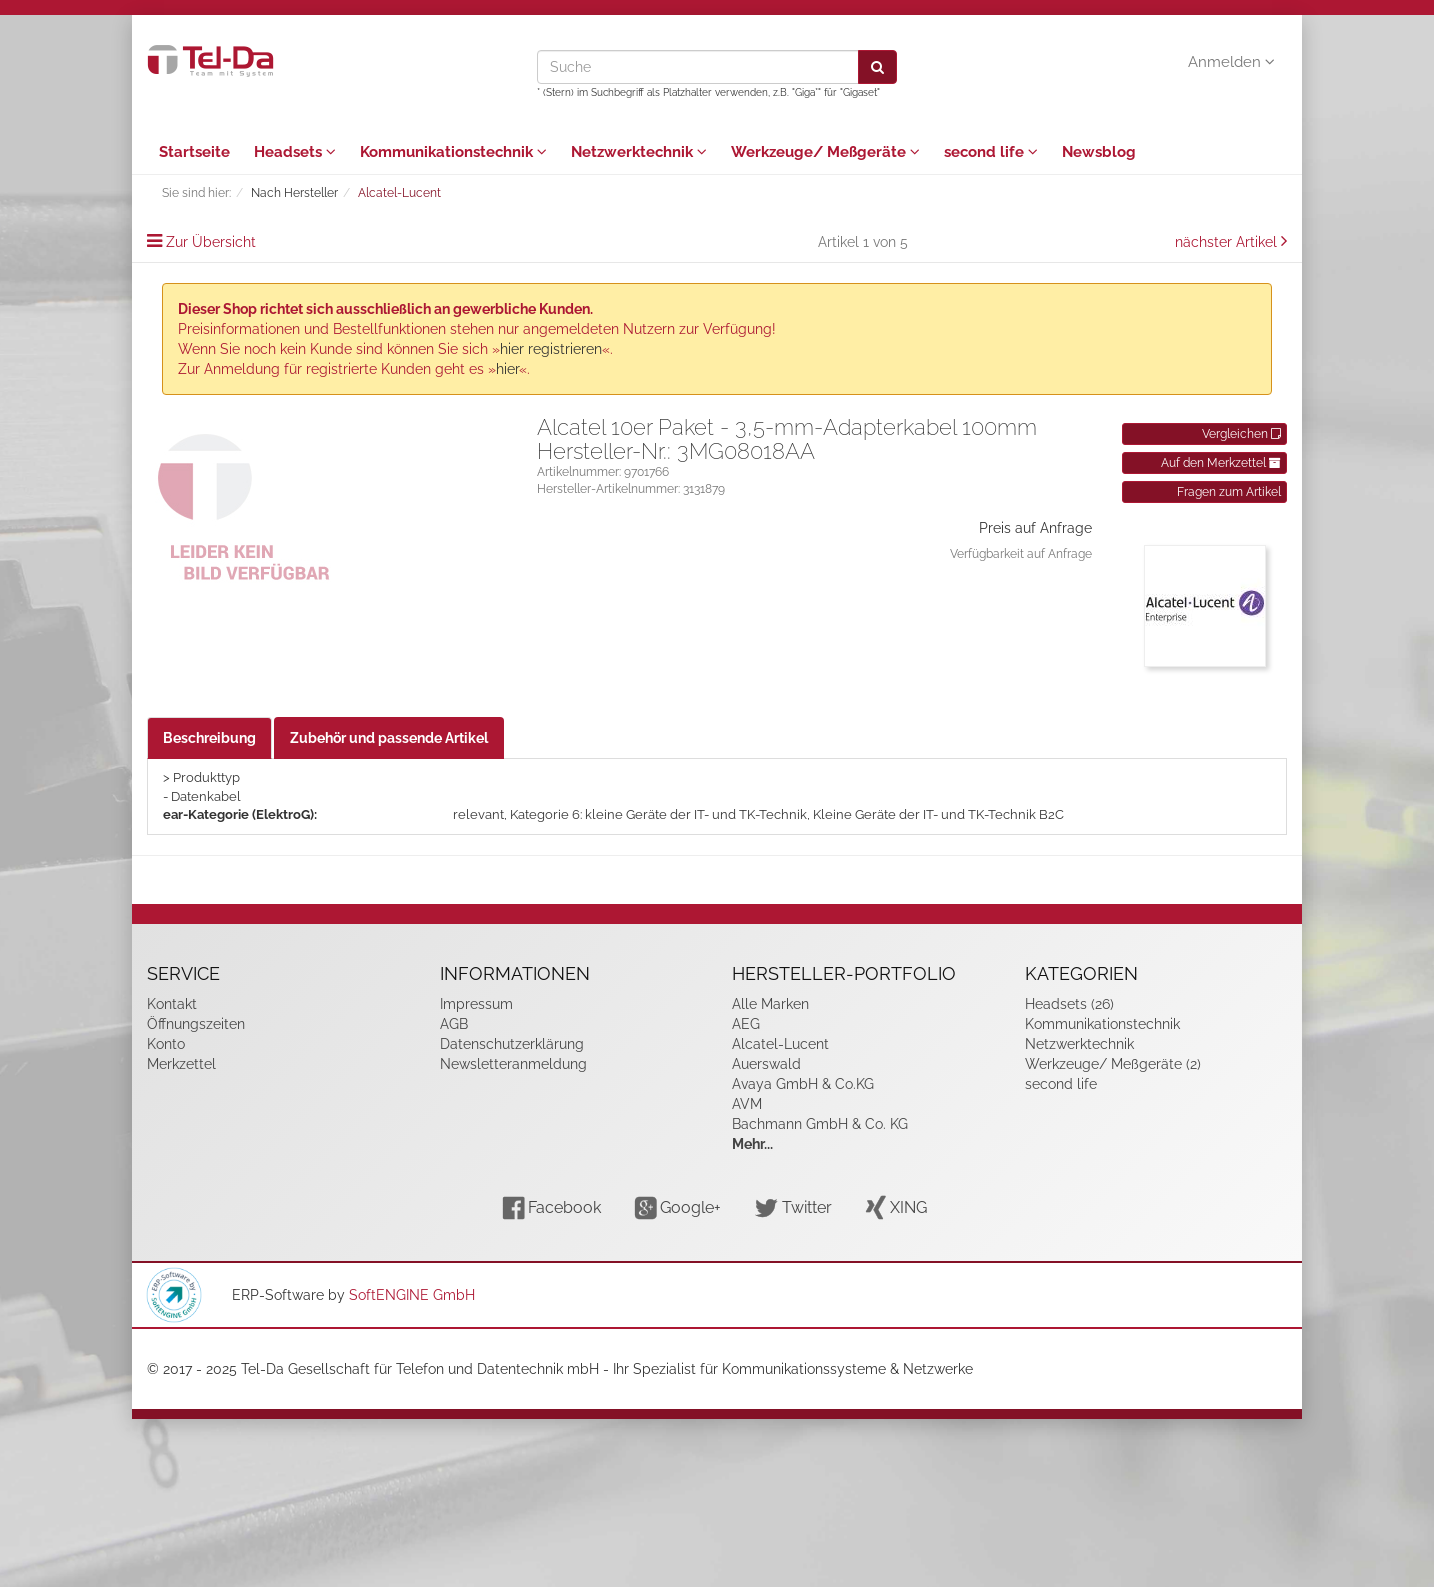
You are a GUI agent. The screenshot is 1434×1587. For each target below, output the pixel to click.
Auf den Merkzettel (1221, 463)
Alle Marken (770, 1004)
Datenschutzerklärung (512, 1044)
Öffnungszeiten (196, 1024)
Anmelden (1231, 62)
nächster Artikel (1228, 242)
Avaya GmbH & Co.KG (803, 1084)
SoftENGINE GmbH (412, 1295)
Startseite (194, 152)
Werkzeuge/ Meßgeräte (825, 152)
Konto (166, 1044)
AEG (746, 1024)
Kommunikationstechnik (453, 152)
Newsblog (1099, 152)
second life (991, 152)
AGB (454, 1024)
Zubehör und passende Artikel (389, 738)
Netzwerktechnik (639, 152)
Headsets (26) (1069, 1004)
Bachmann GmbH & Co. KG (820, 1124)
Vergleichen (1241, 434)
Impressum (476, 1004)
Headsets (295, 152)
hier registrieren (551, 349)
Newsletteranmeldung (513, 1064)
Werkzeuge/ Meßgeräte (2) (1113, 1064)
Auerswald (766, 1064)
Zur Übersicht (211, 242)
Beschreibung (209, 738)
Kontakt (172, 1004)
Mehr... (752, 1144)
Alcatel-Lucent (780, 1044)
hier (507, 369)
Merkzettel (181, 1064)
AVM (747, 1104)
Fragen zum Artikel (1229, 492)
